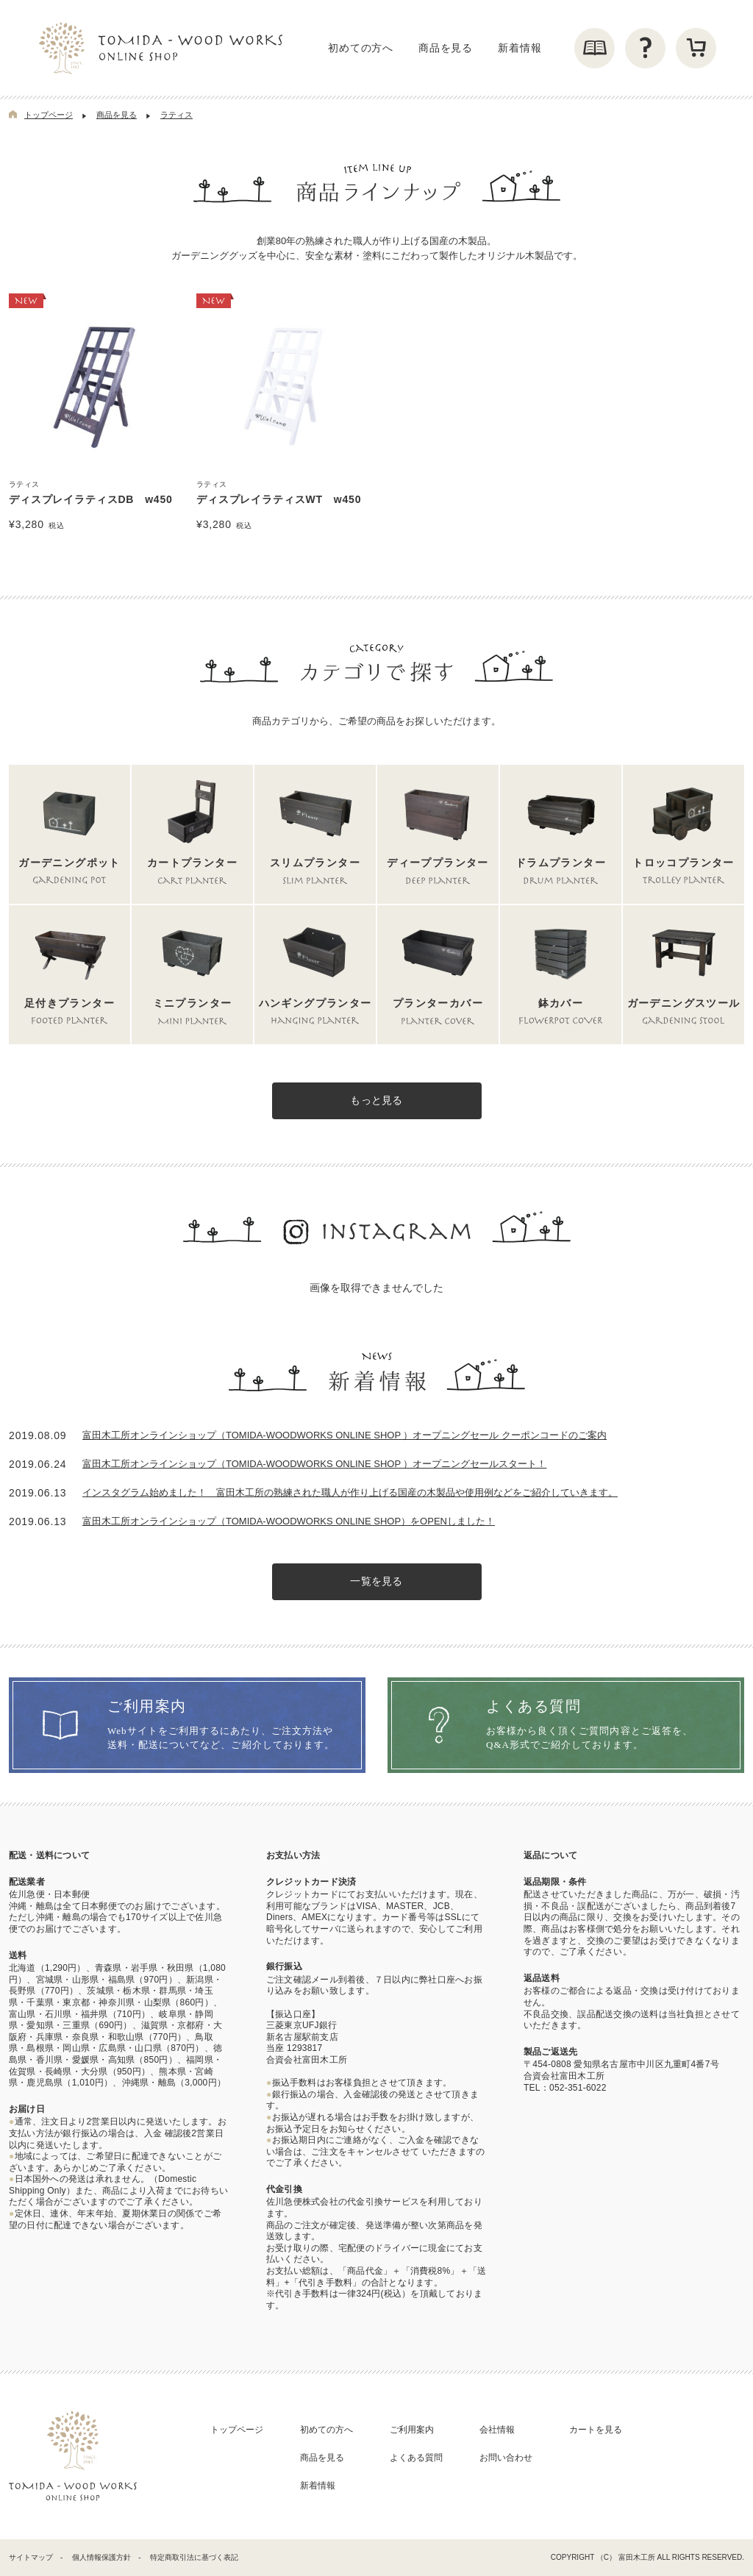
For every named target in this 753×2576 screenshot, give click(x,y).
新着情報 (519, 48)
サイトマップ (31, 2557)
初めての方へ (360, 48)
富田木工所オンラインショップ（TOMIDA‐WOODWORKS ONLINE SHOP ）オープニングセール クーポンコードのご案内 (344, 1435)
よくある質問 (416, 2457)
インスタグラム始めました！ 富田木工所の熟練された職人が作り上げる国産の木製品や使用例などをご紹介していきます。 (350, 1492)
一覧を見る (376, 1582)
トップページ (48, 114)
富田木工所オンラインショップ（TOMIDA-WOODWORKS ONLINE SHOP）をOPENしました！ (288, 1521)
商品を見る (445, 48)
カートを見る (595, 2430)
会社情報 (497, 2430)
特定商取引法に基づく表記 (194, 2557)
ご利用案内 (412, 2430)
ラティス (176, 114)
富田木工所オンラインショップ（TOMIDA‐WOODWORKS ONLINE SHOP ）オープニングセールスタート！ (314, 1464)
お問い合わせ (505, 2457)
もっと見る (376, 1101)
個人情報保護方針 (101, 2557)
